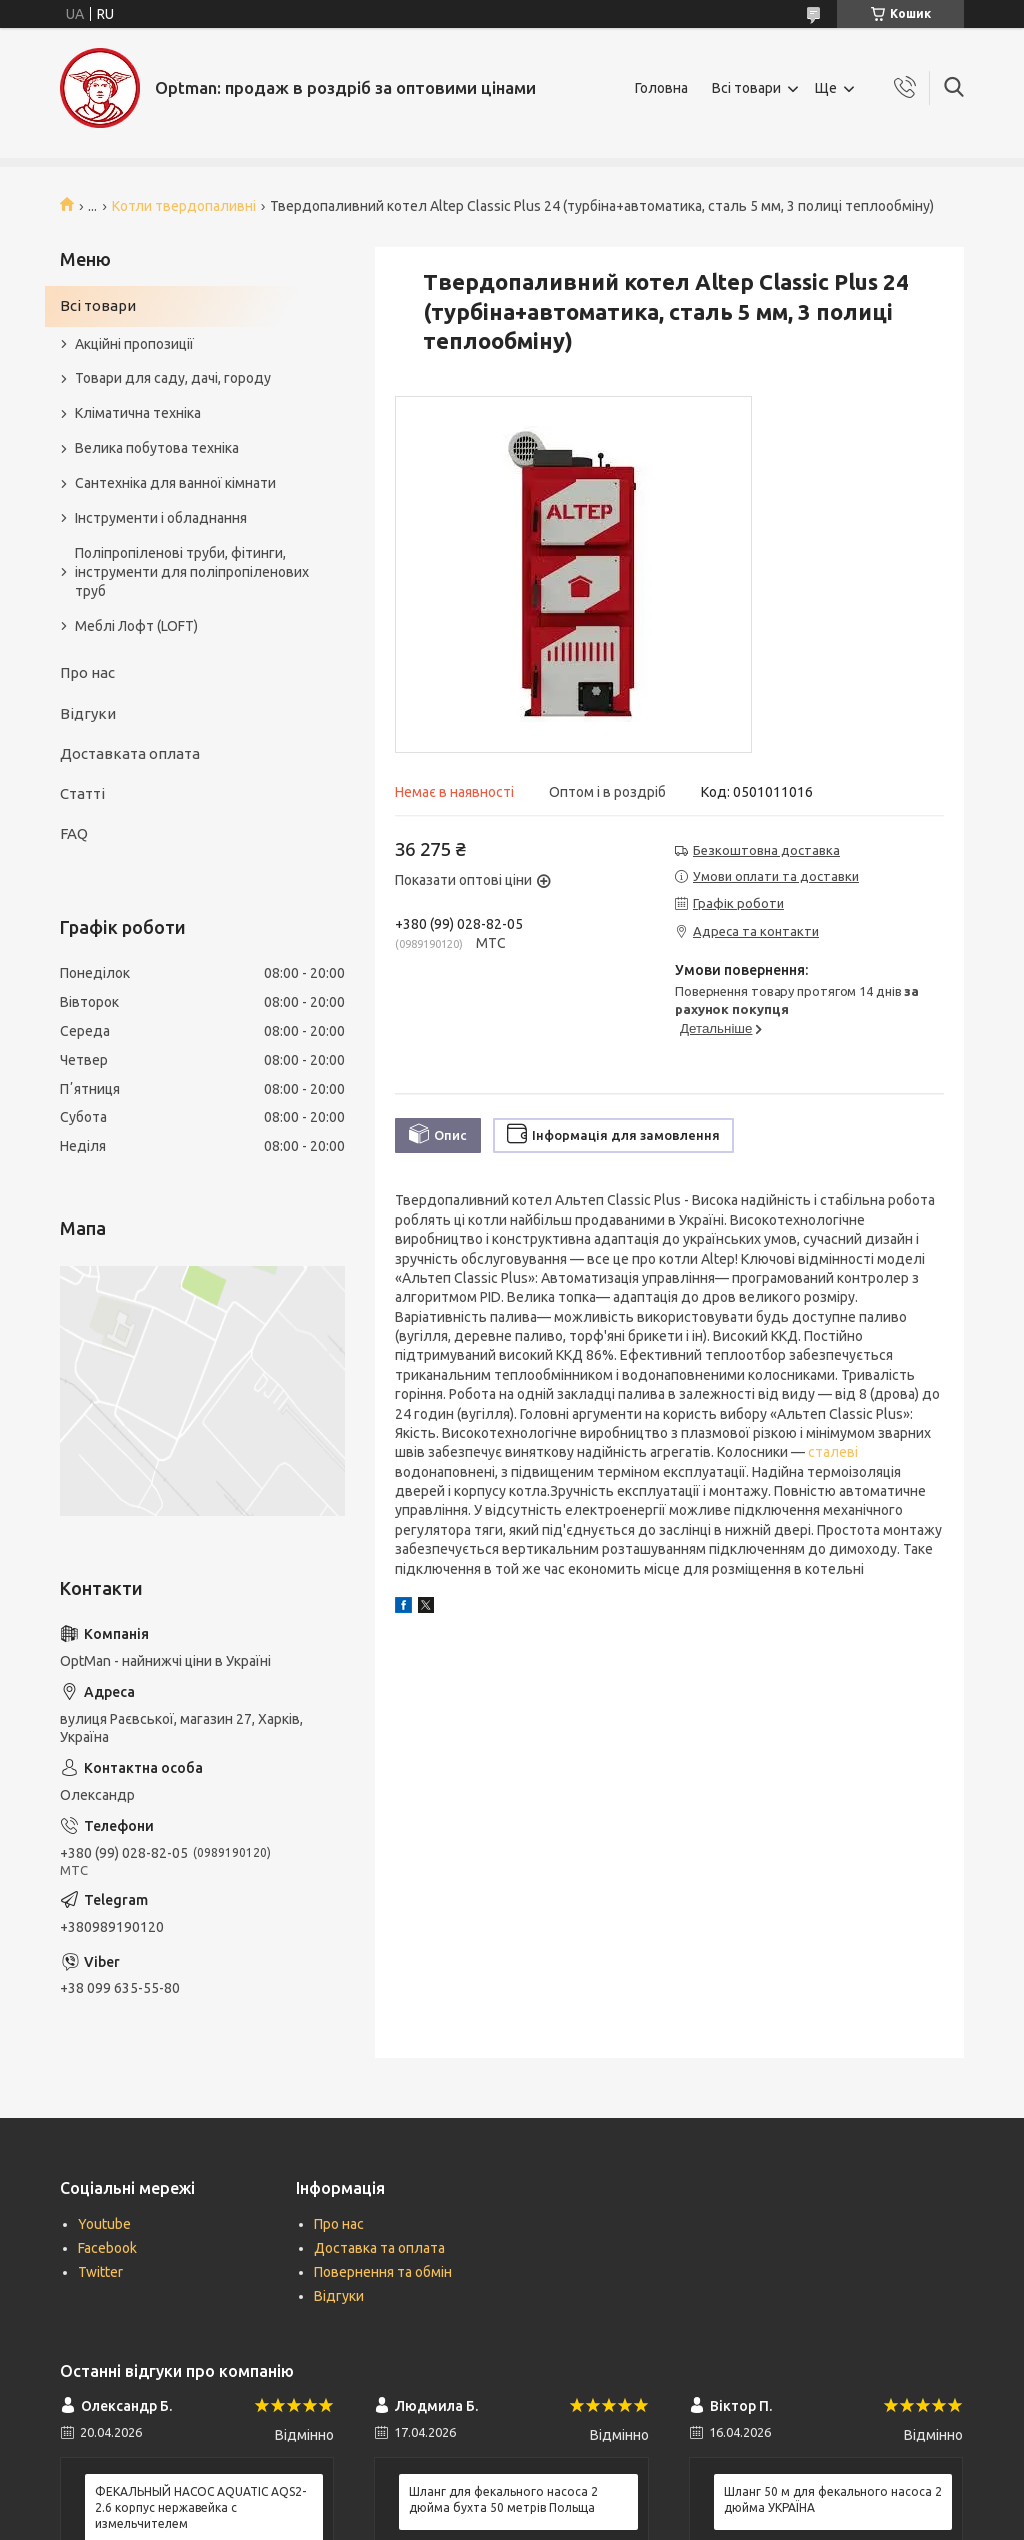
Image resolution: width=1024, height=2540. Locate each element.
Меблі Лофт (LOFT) (136, 626)
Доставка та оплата (379, 2248)
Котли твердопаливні (184, 206)
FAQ (74, 833)
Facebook (107, 2248)
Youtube (104, 2224)
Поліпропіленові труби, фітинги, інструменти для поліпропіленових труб (192, 572)
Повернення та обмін (383, 2272)
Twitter (100, 2272)
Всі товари (746, 88)
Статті (82, 793)
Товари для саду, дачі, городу (173, 378)
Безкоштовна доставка (766, 850)
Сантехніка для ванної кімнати (175, 483)
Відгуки (88, 713)
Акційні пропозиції (134, 344)
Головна (661, 88)
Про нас (87, 672)
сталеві (833, 1452)
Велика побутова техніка (157, 448)
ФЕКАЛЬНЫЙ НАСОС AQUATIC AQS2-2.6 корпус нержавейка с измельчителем (200, 2507)
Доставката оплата (130, 753)
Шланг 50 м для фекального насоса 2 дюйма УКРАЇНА (833, 2499)
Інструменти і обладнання (161, 518)
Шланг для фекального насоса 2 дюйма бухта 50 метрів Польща (503, 2499)
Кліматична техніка (138, 413)
